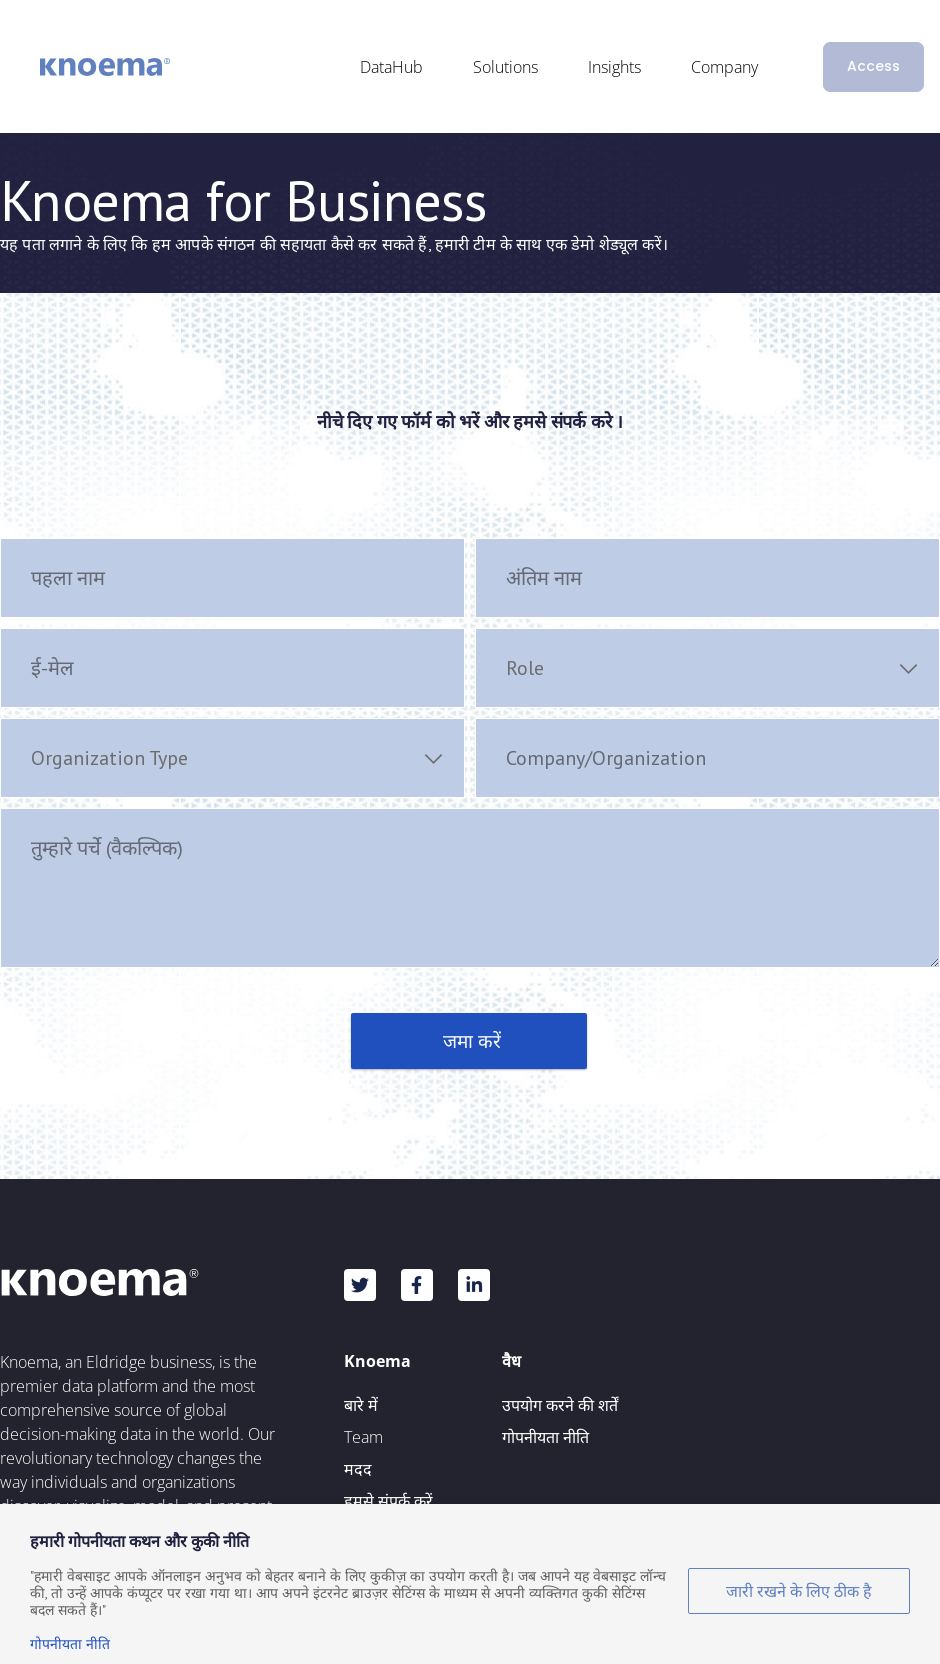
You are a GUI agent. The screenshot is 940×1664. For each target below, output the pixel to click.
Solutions (505, 67)
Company (724, 67)
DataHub (391, 67)
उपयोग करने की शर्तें (560, 1405)
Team (363, 1437)
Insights (614, 67)
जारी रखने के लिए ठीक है (799, 1591)
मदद (358, 1469)
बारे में (361, 1405)
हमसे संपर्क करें (388, 1501)
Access (873, 66)
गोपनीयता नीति (545, 1437)
